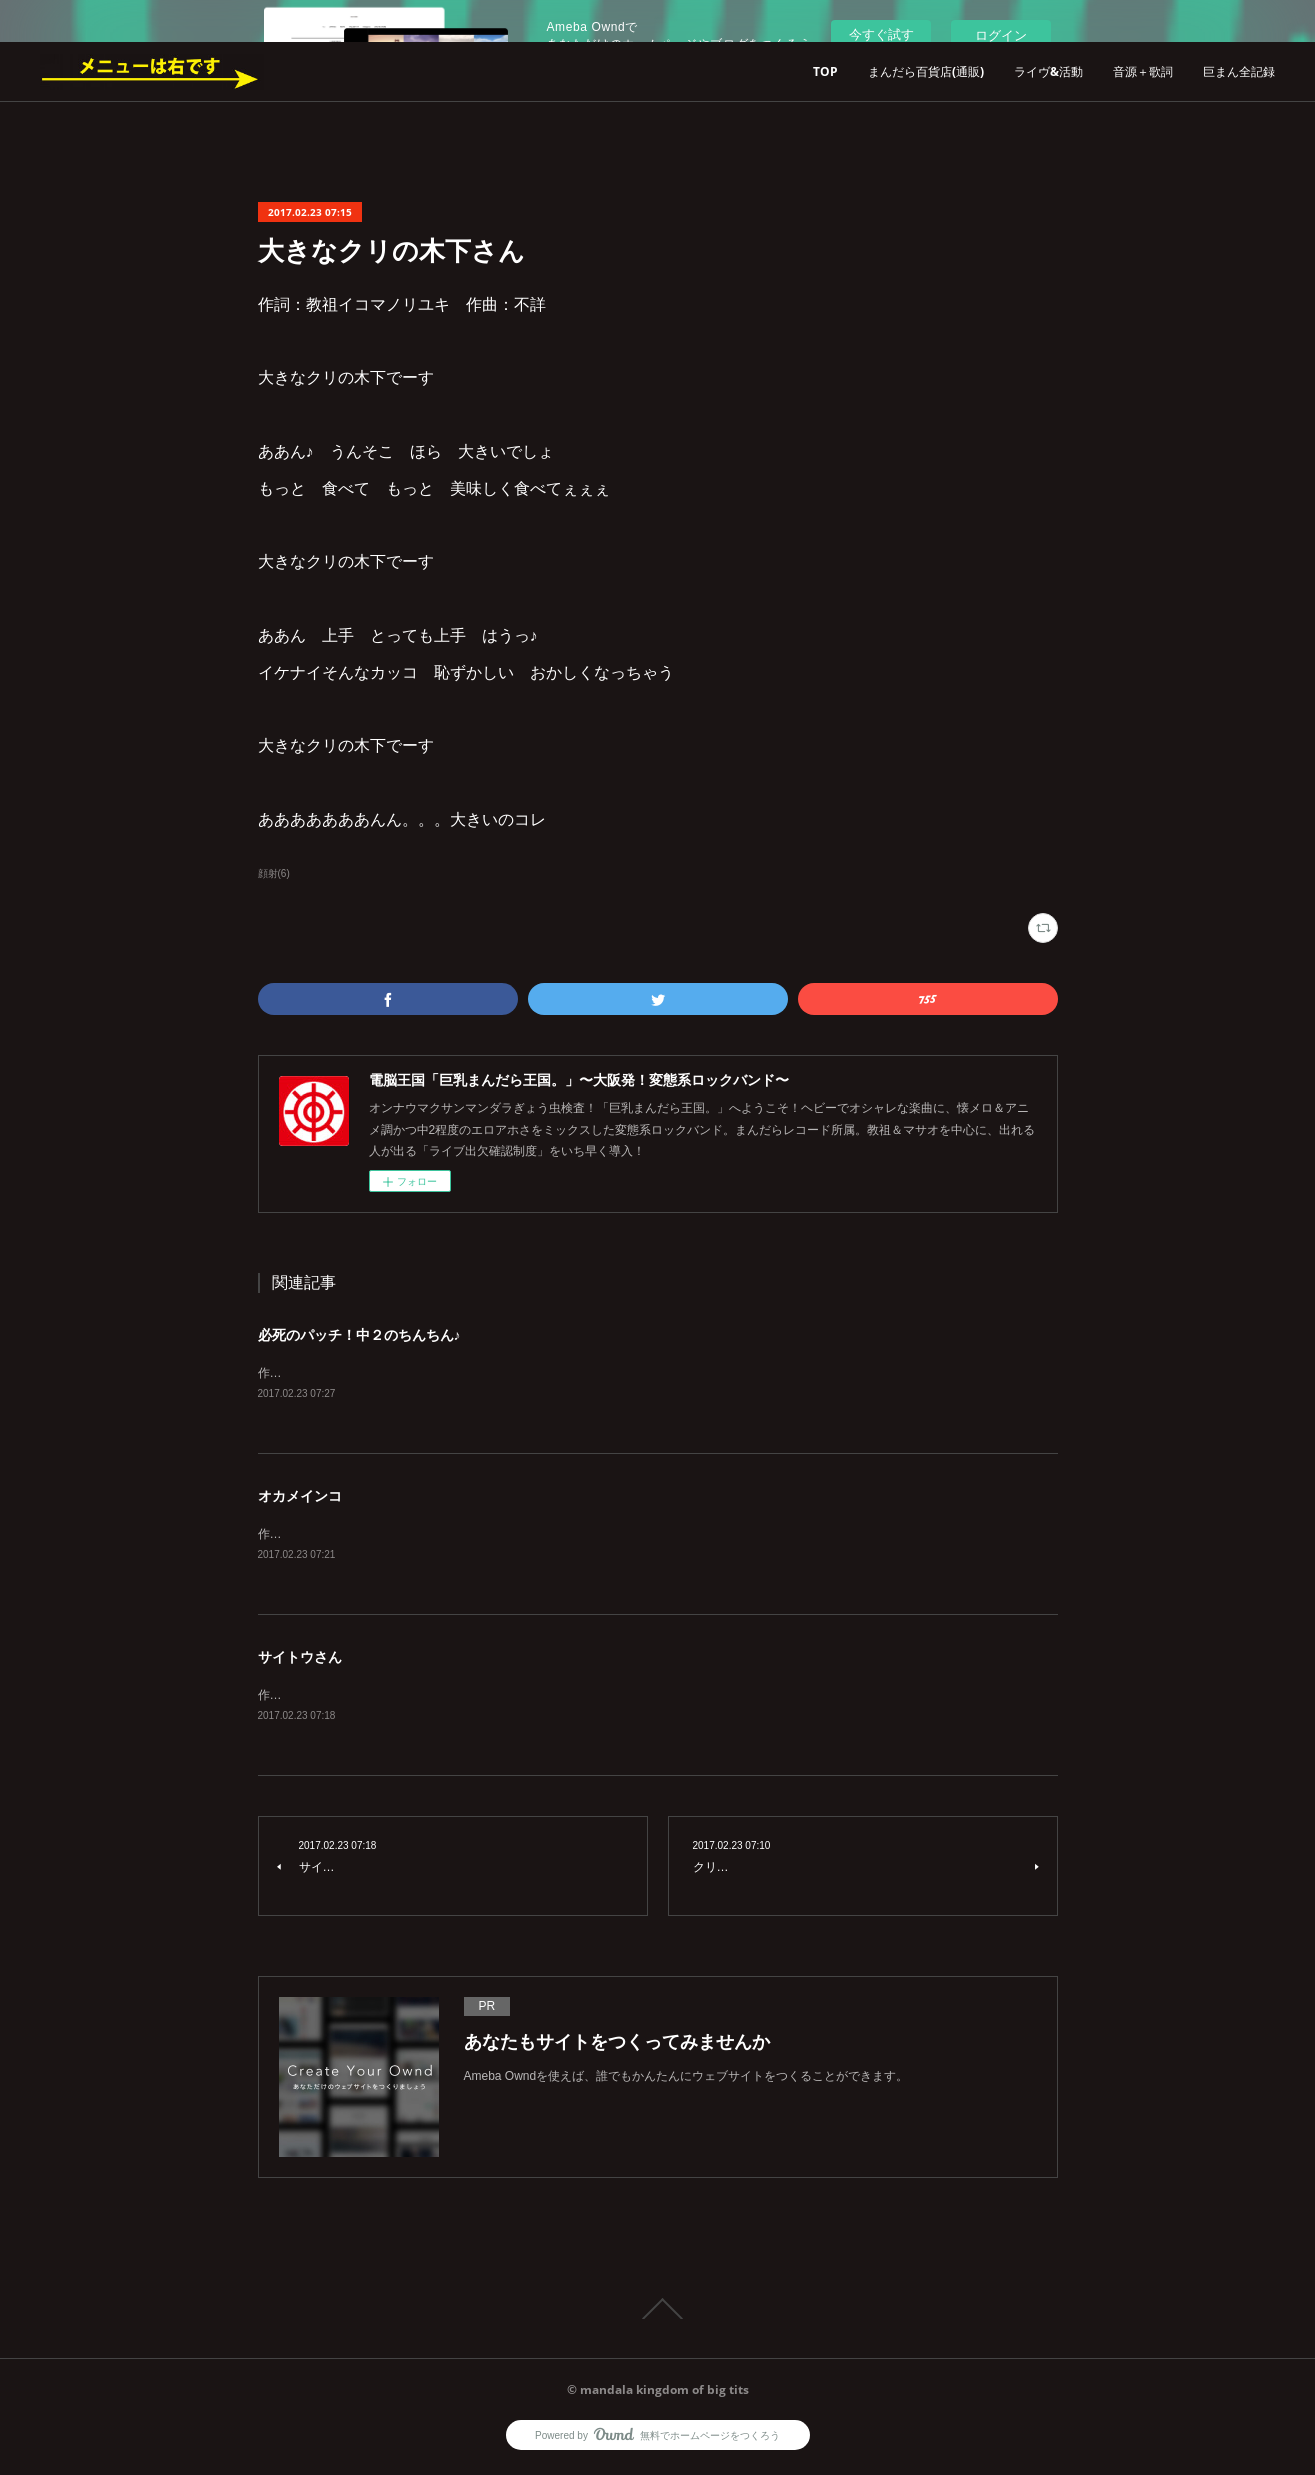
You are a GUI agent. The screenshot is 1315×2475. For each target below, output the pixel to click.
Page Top (657, 2313)
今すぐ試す (881, 34)
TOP (825, 71)
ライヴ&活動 (1048, 71)
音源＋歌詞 (1143, 71)
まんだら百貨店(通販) (926, 71)
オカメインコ (300, 1497)
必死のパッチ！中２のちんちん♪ (359, 1335)
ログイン (1001, 35)
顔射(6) (274, 873)
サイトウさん (300, 1660)
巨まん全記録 (1239, 71)
